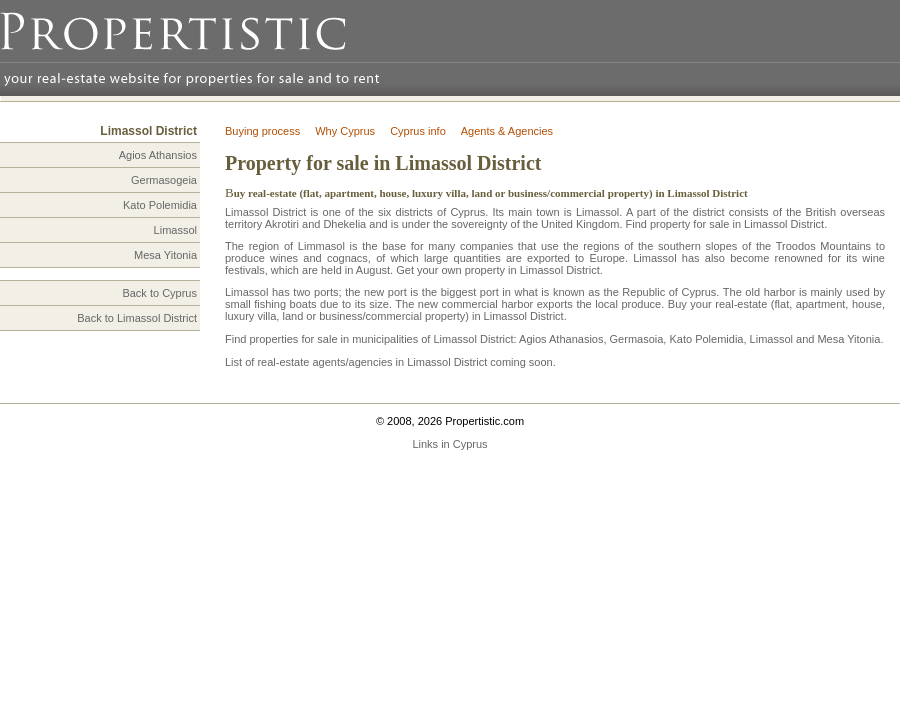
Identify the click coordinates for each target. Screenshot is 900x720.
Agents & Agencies (507, 131)
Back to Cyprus (159, 293)
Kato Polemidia (160, 205)
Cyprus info (418, 131)
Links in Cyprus (449, 444)
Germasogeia (164, 180)
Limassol (175, 230)
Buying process (262, 131)
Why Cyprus (345, 131)
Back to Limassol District (137, 318)
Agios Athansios (158, 155)
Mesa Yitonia (165, 255)
